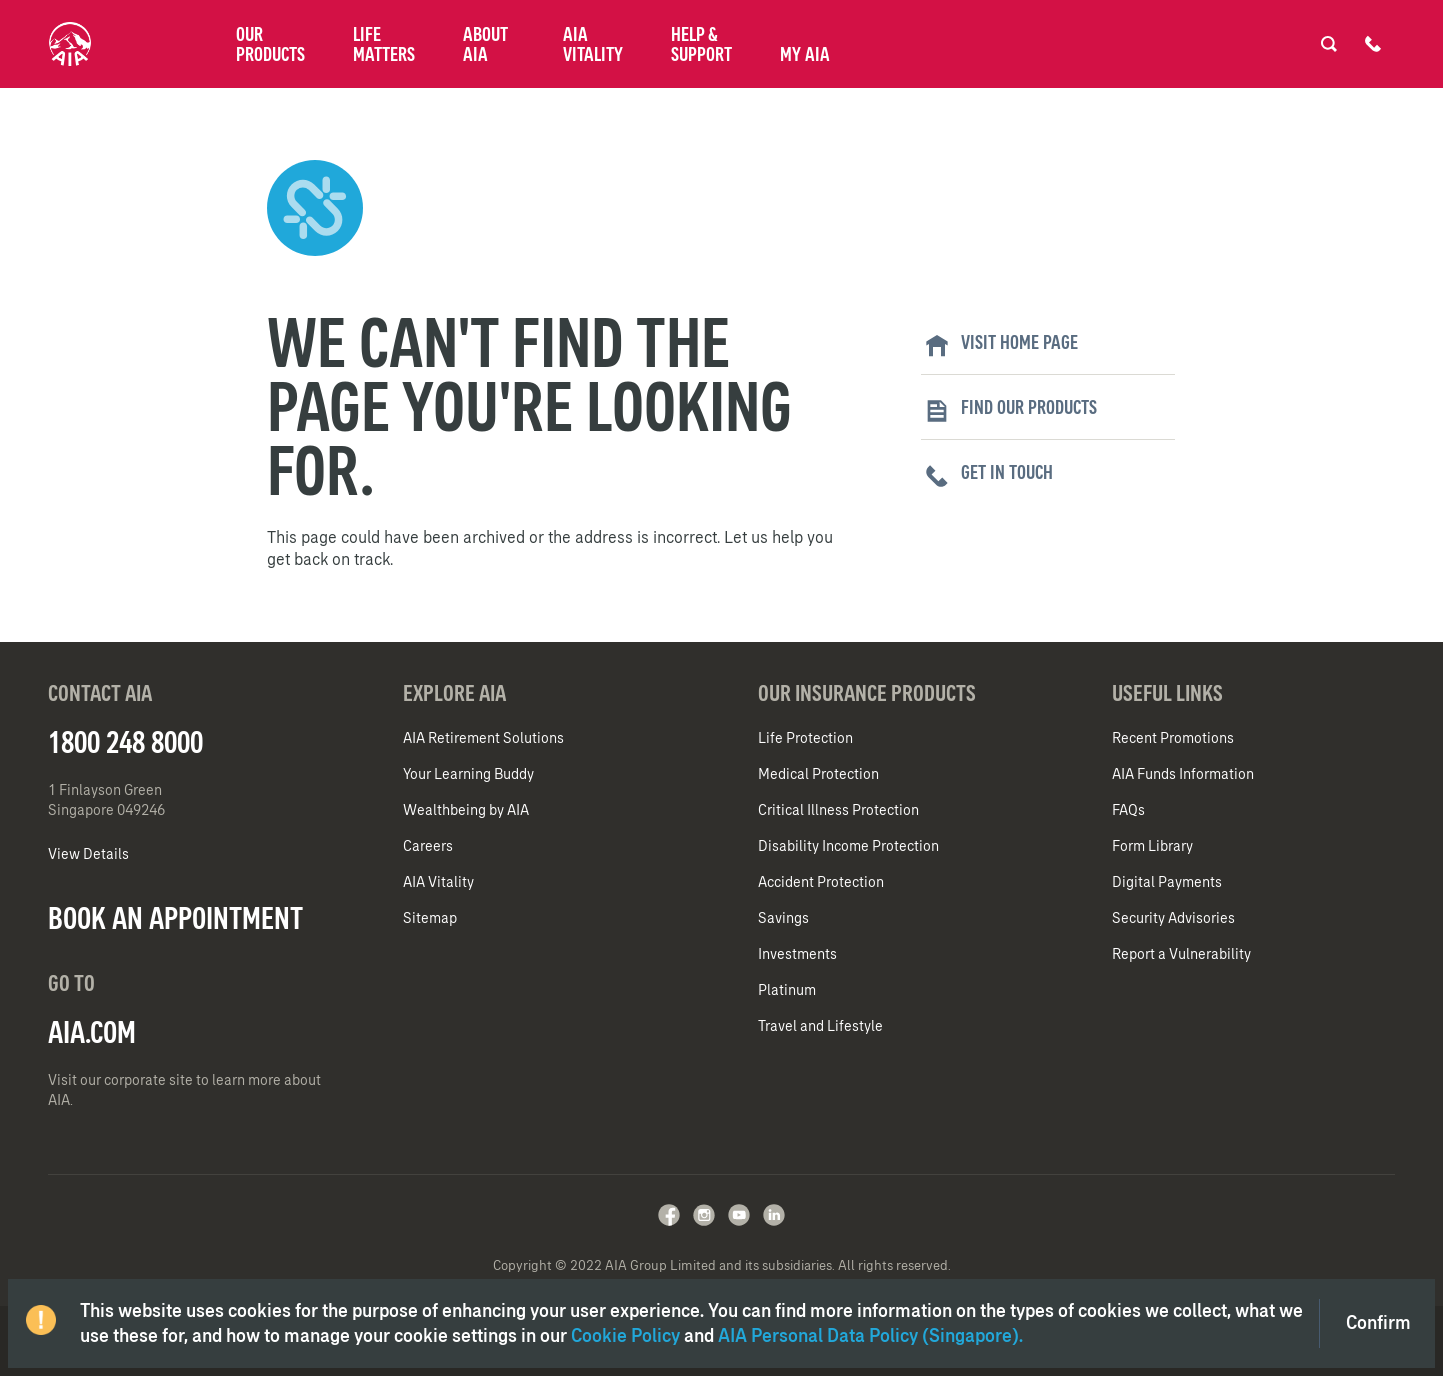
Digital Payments (1167, 882)
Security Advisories (1173, 918)
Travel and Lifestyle (820, 1026)
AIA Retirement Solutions (483, 738)
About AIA (485, 44)
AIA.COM (92, 1032)
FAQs (1128, 810)
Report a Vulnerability (1181, 954)
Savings (783, 918)
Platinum (787, 990)
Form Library (1152, 846)
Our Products (270, 44)
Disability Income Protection (848, 846)
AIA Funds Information (1183, 774)
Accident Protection (821, 882)
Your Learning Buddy (468, 774)
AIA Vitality (593, 44)
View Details (88, 854)
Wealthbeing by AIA (466, 810)
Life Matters (384, 44)
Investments (797, 954)
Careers (428, 846)
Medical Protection (818, 774)
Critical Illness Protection (838, 810)
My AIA (805, 54)
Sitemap (430, 918)
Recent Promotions (1173, 738)
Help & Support (701, 44)
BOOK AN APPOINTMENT (175, 918)
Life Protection (805, 738)
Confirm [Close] (1378, 1322)
